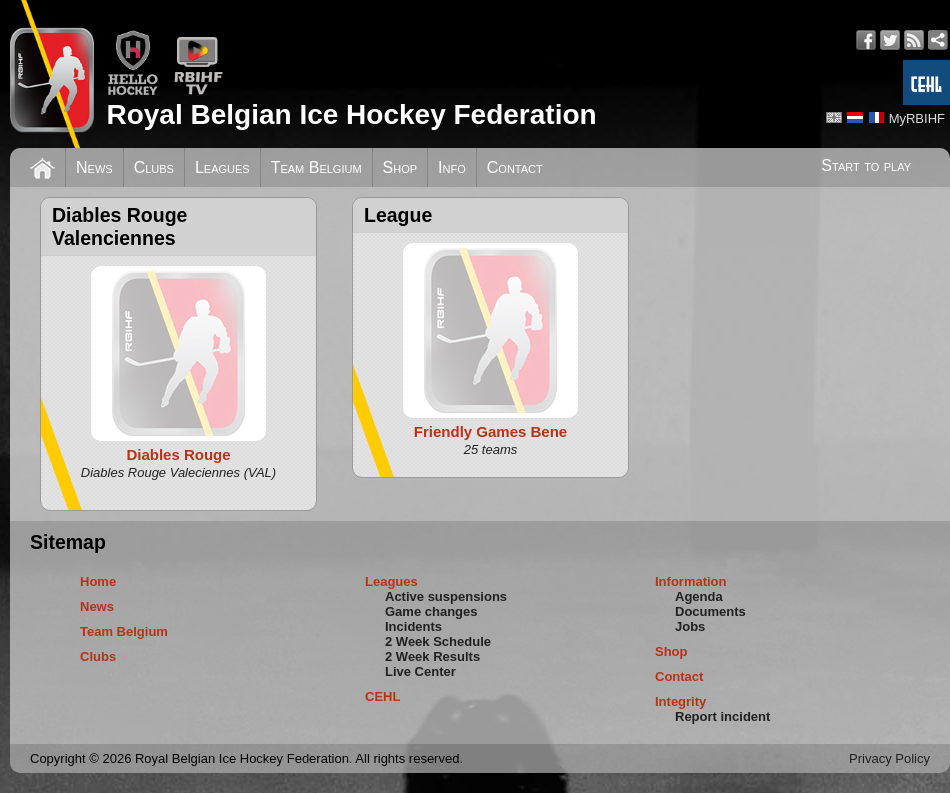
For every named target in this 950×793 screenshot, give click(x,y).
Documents (710, 611)
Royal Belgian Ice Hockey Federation (351, 114)
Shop (400, 167)
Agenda (699, 596)
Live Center (420, 671)
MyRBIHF (917, 118)
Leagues (222, 167)
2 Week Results (432, 656)
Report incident (722, 716)
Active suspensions (446, 596)
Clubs (154, 167)
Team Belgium (316, 167)
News (94, 167)
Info (452, 167)
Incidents (413, 626)
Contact (515, 167)
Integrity (680, 701)
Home (98, 581)
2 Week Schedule (438, 641)
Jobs (690, 626)
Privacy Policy (889, 758)
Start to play (866, 165)
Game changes (431, 611)
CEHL (382, 696)
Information (691, 581)
